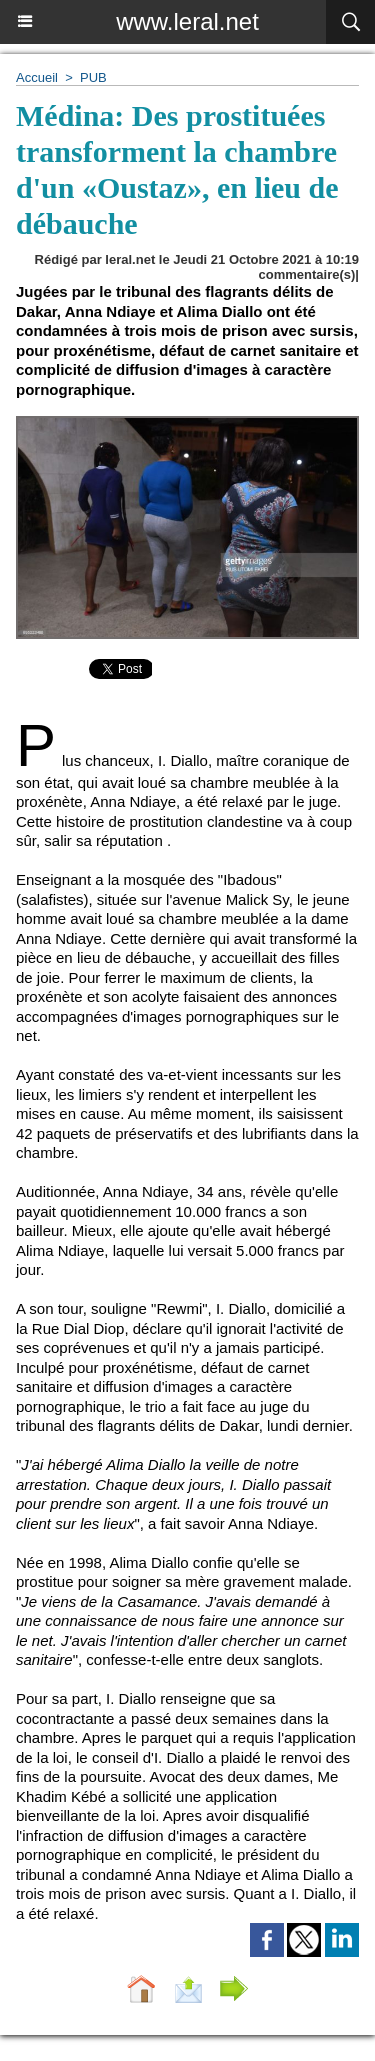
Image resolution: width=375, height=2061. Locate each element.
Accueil (37, 77)
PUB (93, 77)
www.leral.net (187, 21)
